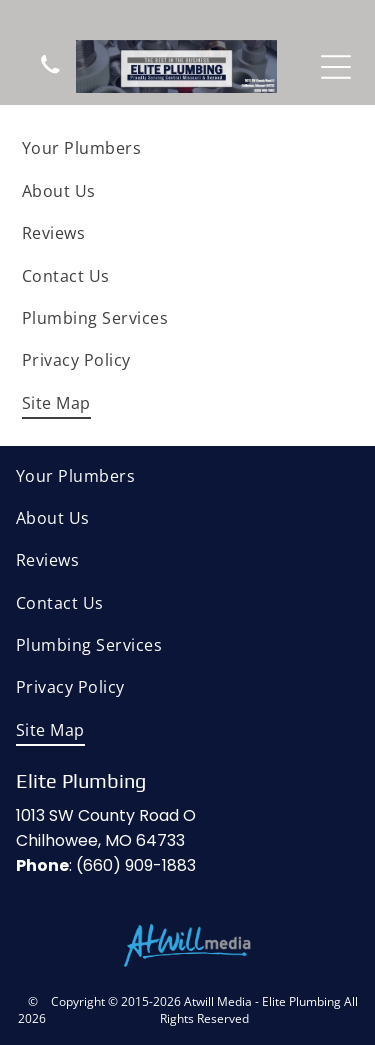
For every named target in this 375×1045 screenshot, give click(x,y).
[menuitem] (187, 148)
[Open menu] (336, 67)
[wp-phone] (50, 73)
